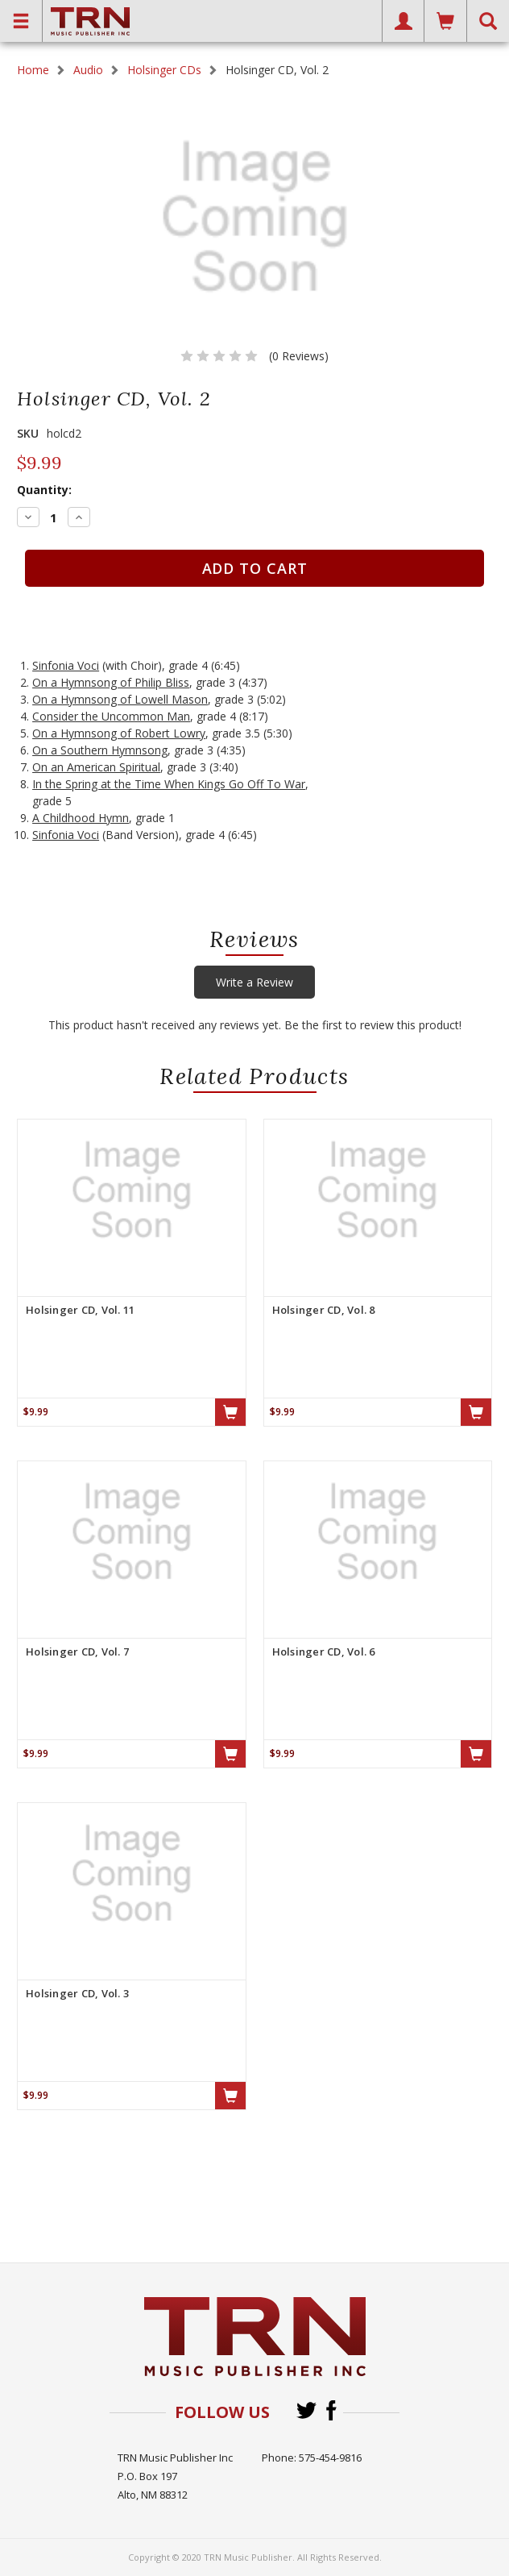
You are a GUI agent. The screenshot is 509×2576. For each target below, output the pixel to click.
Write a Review (254, 982)
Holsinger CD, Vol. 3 (77, 1993)
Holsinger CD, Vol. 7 (77, 1651)
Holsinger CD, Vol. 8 (323, 1310)
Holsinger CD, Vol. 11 (80, 1310)
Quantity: (44, 489)
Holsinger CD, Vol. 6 (323, 1651)
